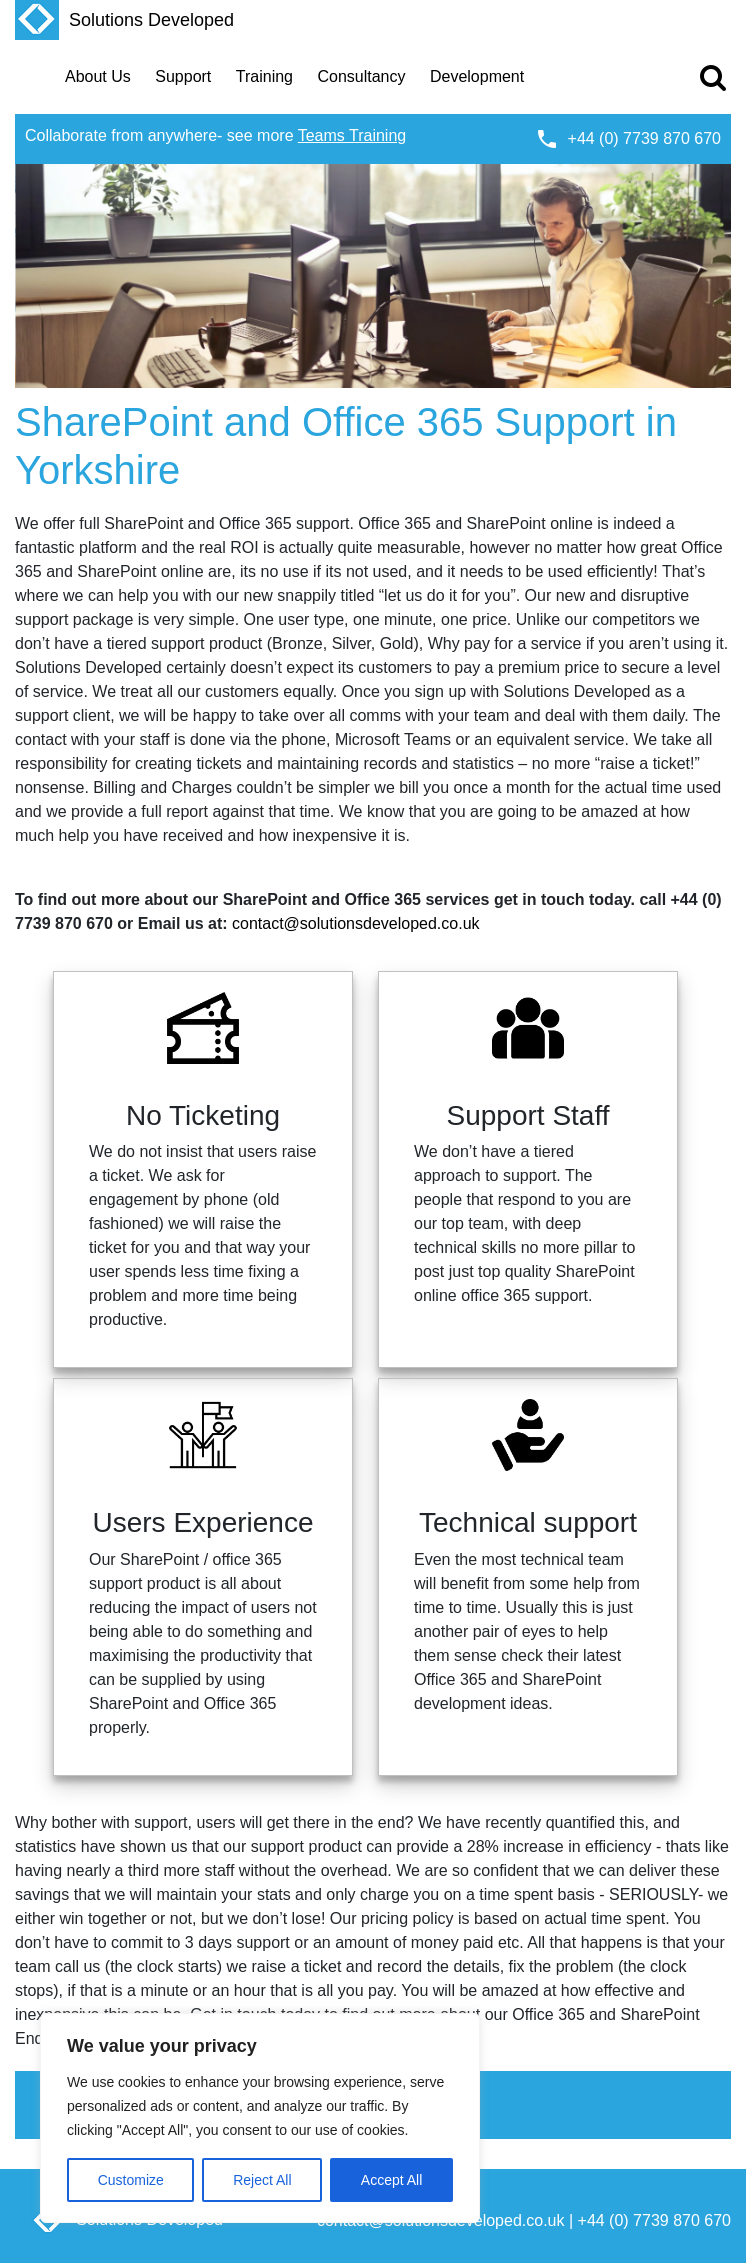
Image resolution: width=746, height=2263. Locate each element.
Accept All (391, 2180)
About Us (98, 76)
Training (264, 76)
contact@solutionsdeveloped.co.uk (356, 923)
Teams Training (352, 135)
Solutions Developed (124, 20)
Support (183, 76)
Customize (131, 2180)
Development (477, 76)
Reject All (262, 2180)
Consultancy (361, 76)
